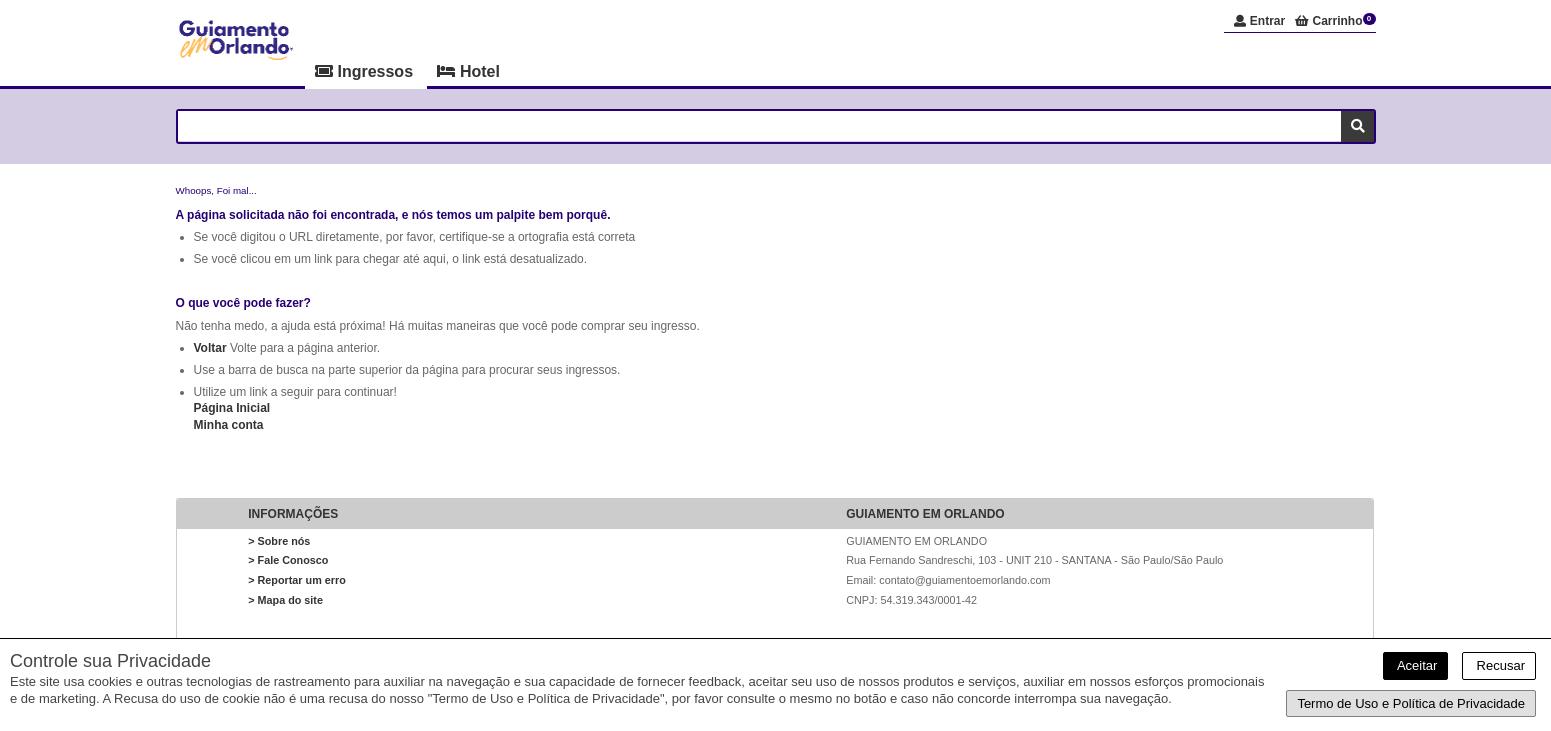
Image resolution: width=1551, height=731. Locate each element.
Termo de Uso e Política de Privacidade (1411, 703)
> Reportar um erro (297, 580)
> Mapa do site (285, 600)
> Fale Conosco (288, 560)
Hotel (468, 71)
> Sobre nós (279, 541)
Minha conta (229, 425)
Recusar (1499, 665)
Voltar (210, 348)
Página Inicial (232, 408)
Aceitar (1415, 665)
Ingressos (366, 71)
